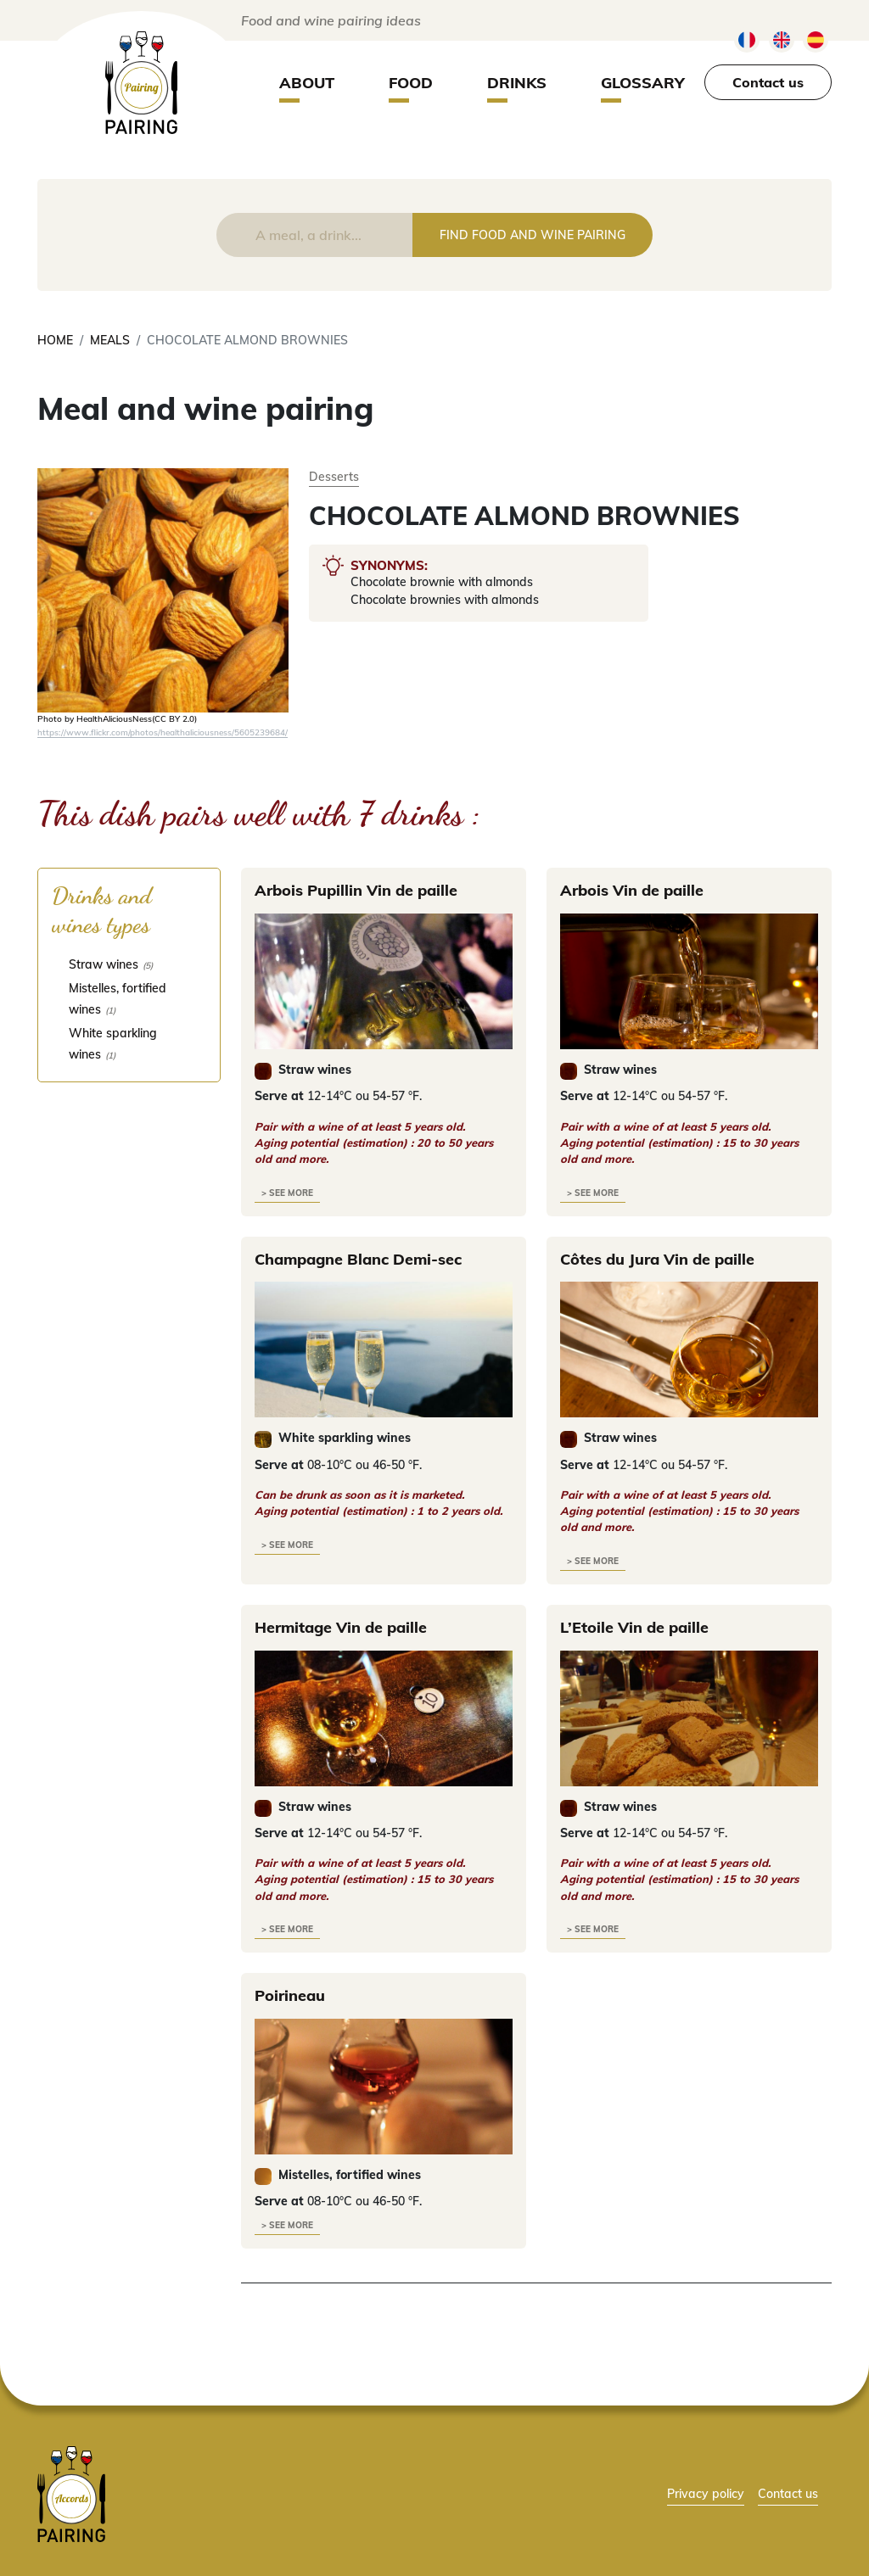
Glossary (643, 82)
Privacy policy (705, 2493)
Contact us (768, 82)
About (306, 82)
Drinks (517, 82)
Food (411, 82)
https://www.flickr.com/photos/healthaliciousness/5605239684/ (162, 732)
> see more (287, 1193)
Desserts (334, 476)
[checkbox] (129, 964)
